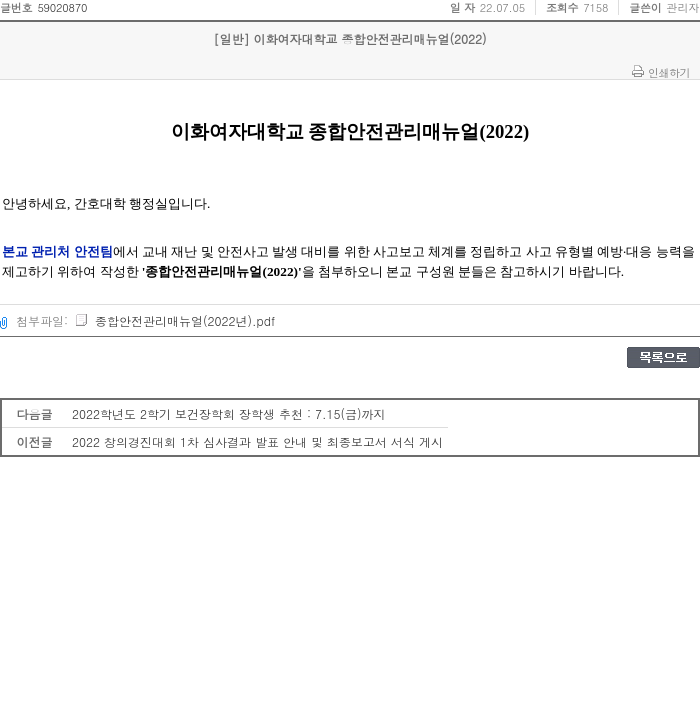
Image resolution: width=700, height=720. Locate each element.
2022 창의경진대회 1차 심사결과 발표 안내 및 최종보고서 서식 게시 (257, 441)
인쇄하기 (669, 72)
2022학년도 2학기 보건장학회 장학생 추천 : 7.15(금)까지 (229, 413)
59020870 (62, 7)
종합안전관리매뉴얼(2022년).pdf (174, 320)
